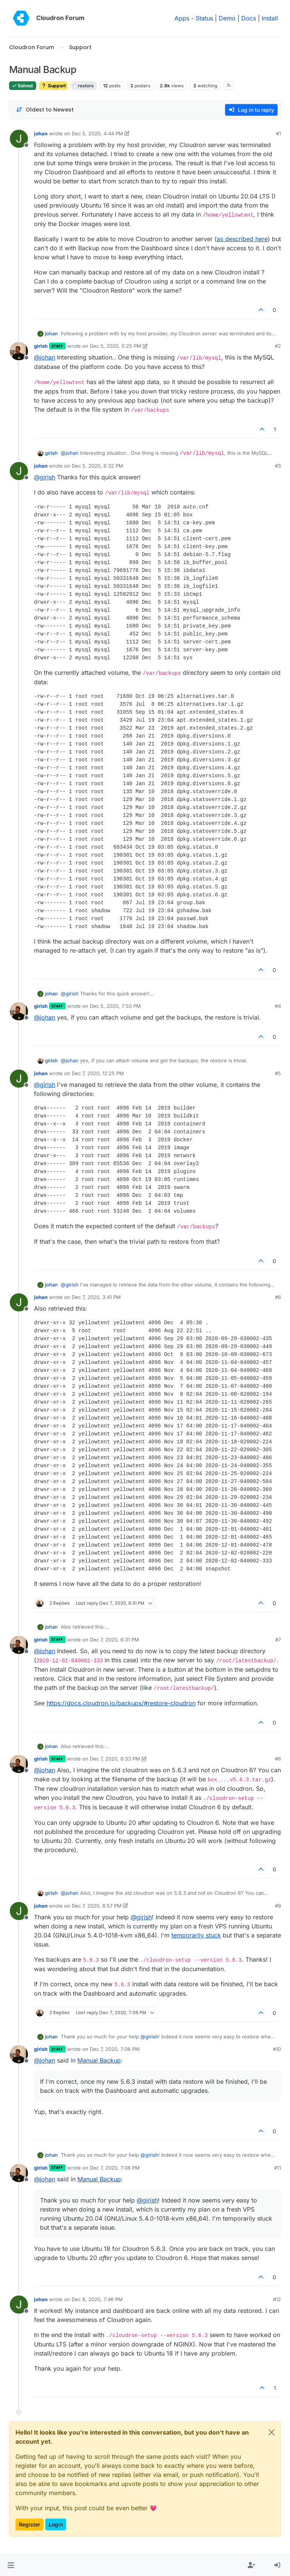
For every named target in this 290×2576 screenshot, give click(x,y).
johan (41, 133)
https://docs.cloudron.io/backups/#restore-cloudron (121, 1703)
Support (53, 85)
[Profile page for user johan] (19, 139)
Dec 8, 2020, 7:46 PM (97, 2299)
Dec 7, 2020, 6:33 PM (115, 1759)
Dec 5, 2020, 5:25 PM (115, 346)
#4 (278, 1006)
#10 (277, 2049)
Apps (181, 18)
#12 (277, 2299)
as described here (242, 239)
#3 (278, 466)
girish (41, 346)
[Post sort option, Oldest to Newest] (44, 110)
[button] (11, 2565)
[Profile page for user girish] (19, 351)
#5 (278, 1073)
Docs (248, 18)
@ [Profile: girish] (44, 477)
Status (204, 18)
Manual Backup (99, 2060)
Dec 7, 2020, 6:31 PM (114, 1640)
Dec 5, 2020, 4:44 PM (97, 133)
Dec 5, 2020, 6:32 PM (97, 466)
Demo (227, 18)
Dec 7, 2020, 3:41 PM (96, 1297)
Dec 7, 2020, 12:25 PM (98, 1073)
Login (56, 2524)
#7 (278, 1640)
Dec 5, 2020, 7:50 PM (115, 1006)
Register (29, 2524)
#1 (278, 133)
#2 (278, 346)
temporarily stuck (196, 1935)
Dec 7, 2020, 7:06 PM (115, 2049)
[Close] (271, 2432)
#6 (278, 1297)
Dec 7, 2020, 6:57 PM (97, 1906)
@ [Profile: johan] (44, 357)
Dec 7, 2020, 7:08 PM (115, 2168)
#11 (277, 2168)
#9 (278, 1906)
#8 (278, 1759)
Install (270, 18)
